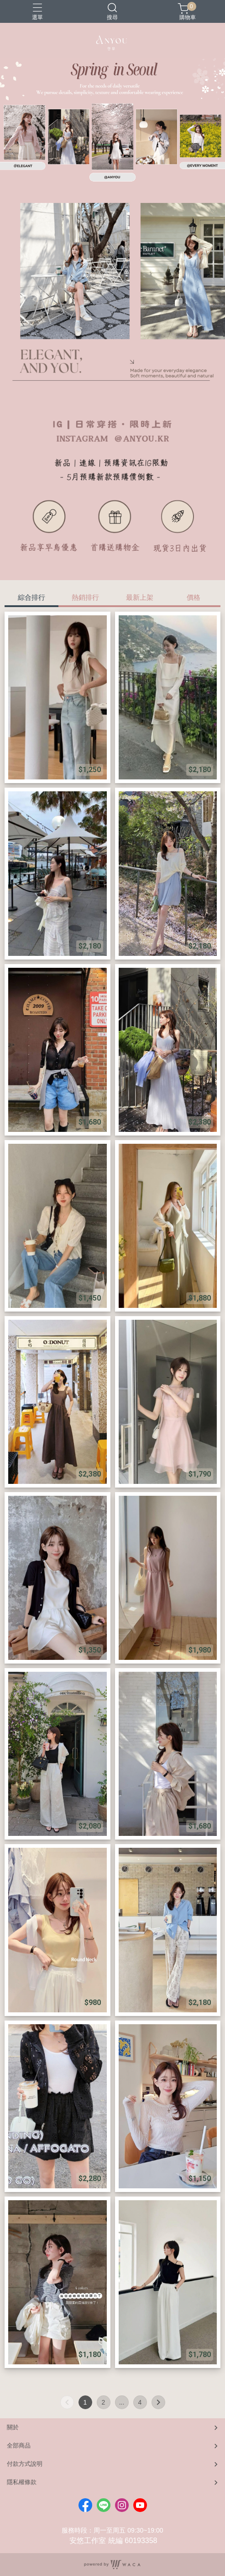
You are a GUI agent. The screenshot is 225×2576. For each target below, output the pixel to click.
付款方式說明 (24, 2463)
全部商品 (19, 2445)
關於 (13, 2427)
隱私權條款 (22, 2482)
